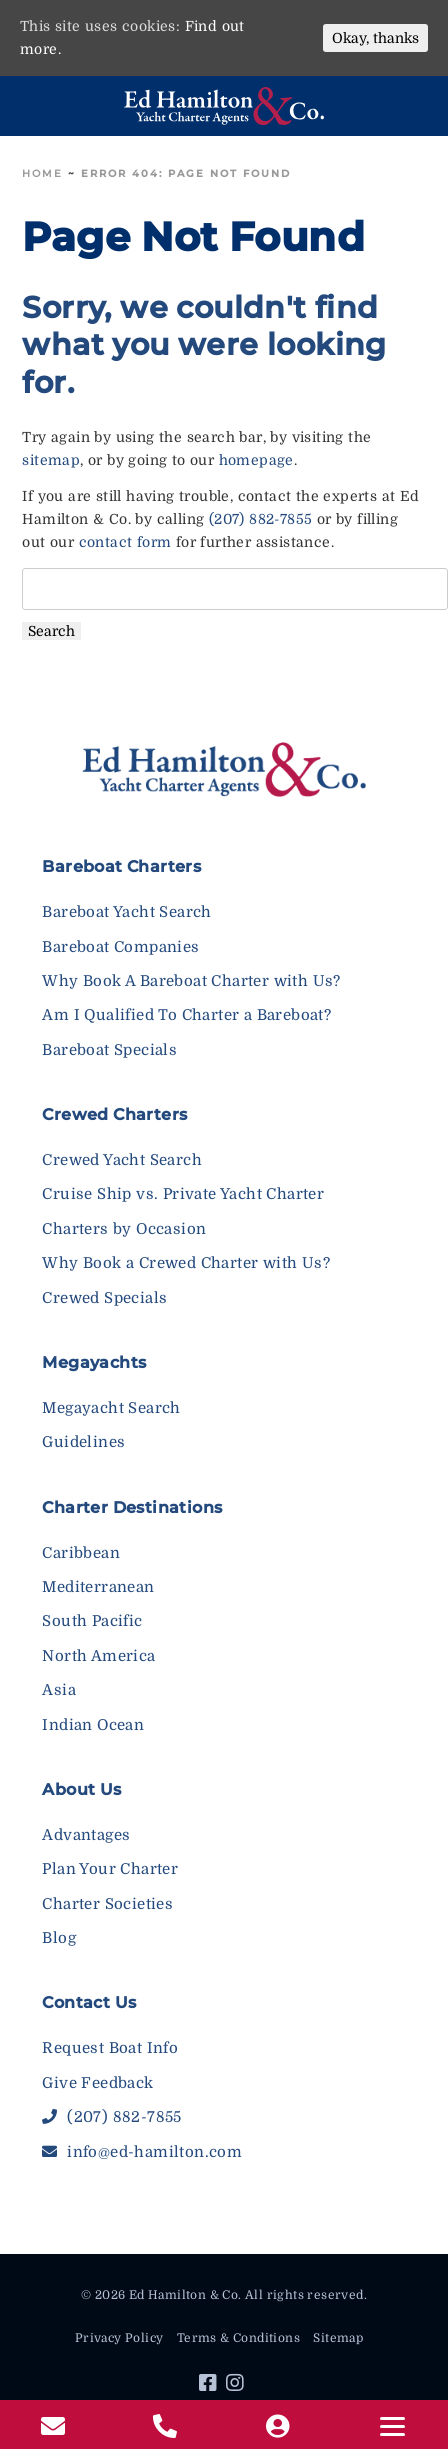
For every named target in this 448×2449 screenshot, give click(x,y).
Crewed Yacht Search (122, 1160)
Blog (59, 1938)
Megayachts (94, 1362)
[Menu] (392, 2426)
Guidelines (83, 1442)
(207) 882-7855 (261, 519)
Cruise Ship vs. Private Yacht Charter (183, 1194)
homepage (256, 460)
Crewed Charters (114, 1114)
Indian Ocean (93, 1725)
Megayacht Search (111, 1408)
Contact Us (89, 2002)
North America (98, 1656)
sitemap (51, 460)
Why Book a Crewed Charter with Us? (186, 1263)
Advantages (86, 1835)
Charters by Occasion (124, 1229)
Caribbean (81, 1553)
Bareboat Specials (109, 1050)
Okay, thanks (375, 38)
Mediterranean (98, 1587)
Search (51, 631)
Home (42, 173)
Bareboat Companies (120, 947)
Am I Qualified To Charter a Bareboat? (186, 1015)
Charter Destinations (132, 1507)
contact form (125, 542)
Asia (59, 1690)
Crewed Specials (104, 1298)
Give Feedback (97, 2083)
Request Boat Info (110, 2048)
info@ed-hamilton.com (142, 2152)
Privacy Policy (119, 2338)
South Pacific (92, 1621)
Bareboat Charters (121, 866)
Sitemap (338, 2338)
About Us (81, 1789)
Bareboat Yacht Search (126, 912)
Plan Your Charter (110, 1869)
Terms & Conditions (238, 2338)
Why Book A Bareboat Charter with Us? (191, 981)
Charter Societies (107, 1904)
